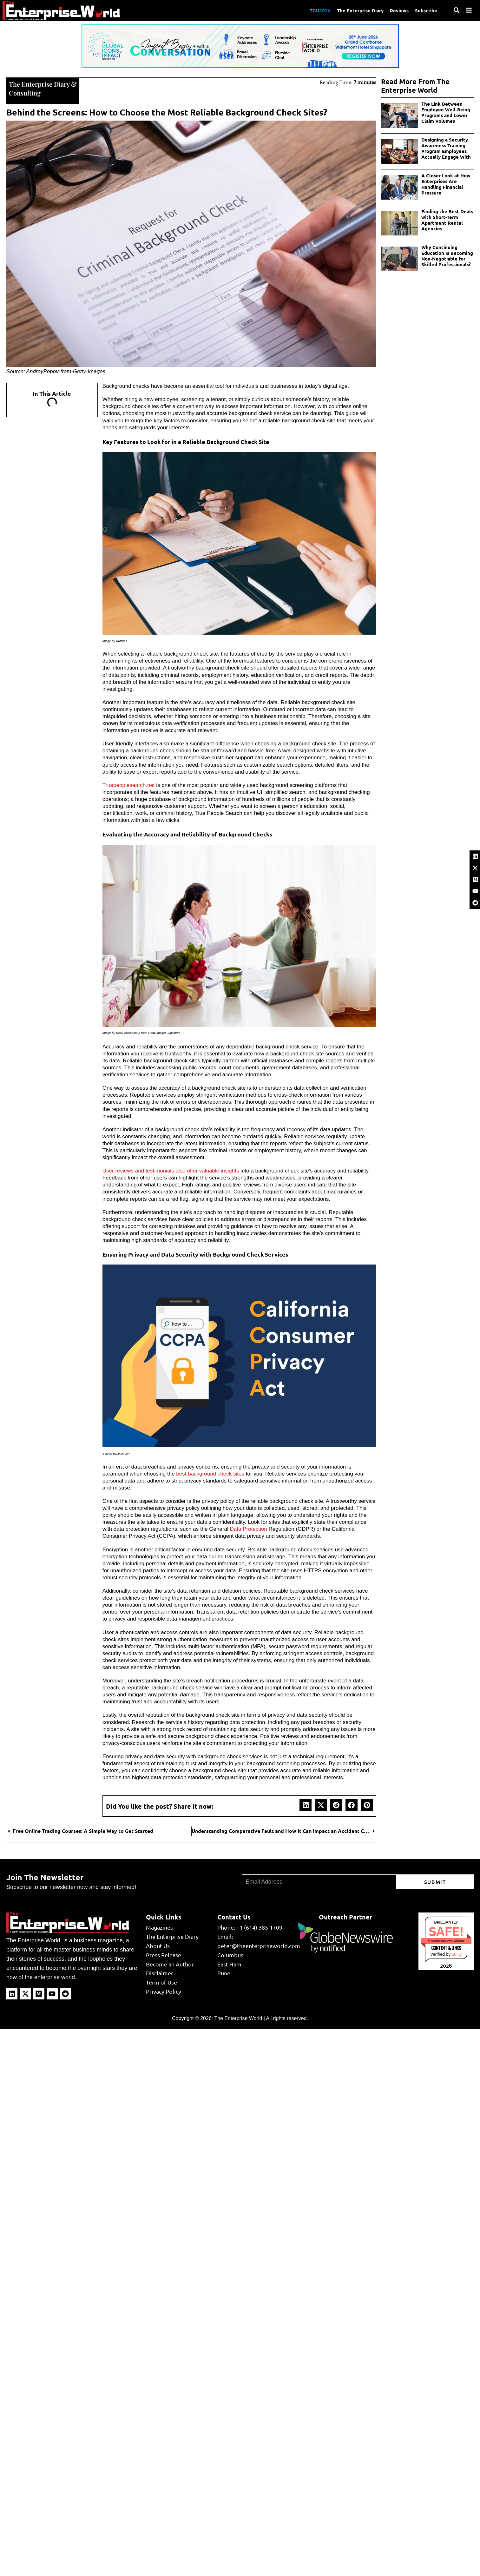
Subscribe (426, 10)
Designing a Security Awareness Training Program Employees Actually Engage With (446, 148)
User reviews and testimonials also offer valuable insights (170, 1171)
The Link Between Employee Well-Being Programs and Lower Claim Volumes (445, 112)
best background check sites (210, 1474)
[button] (305, 1805)
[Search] (456, 10)
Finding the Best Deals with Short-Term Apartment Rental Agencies (447, 220)
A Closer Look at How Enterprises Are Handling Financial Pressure (445, 184)
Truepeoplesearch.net (128, 785)
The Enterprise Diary (360, 10)
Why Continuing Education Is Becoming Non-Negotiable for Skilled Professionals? (447, 256)
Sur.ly (456, 1954)
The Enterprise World (238, 2018)
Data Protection (248, 1529)
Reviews (399, 10)
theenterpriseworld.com (446, 1940)
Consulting (25, 93)
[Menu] (469, 10)
